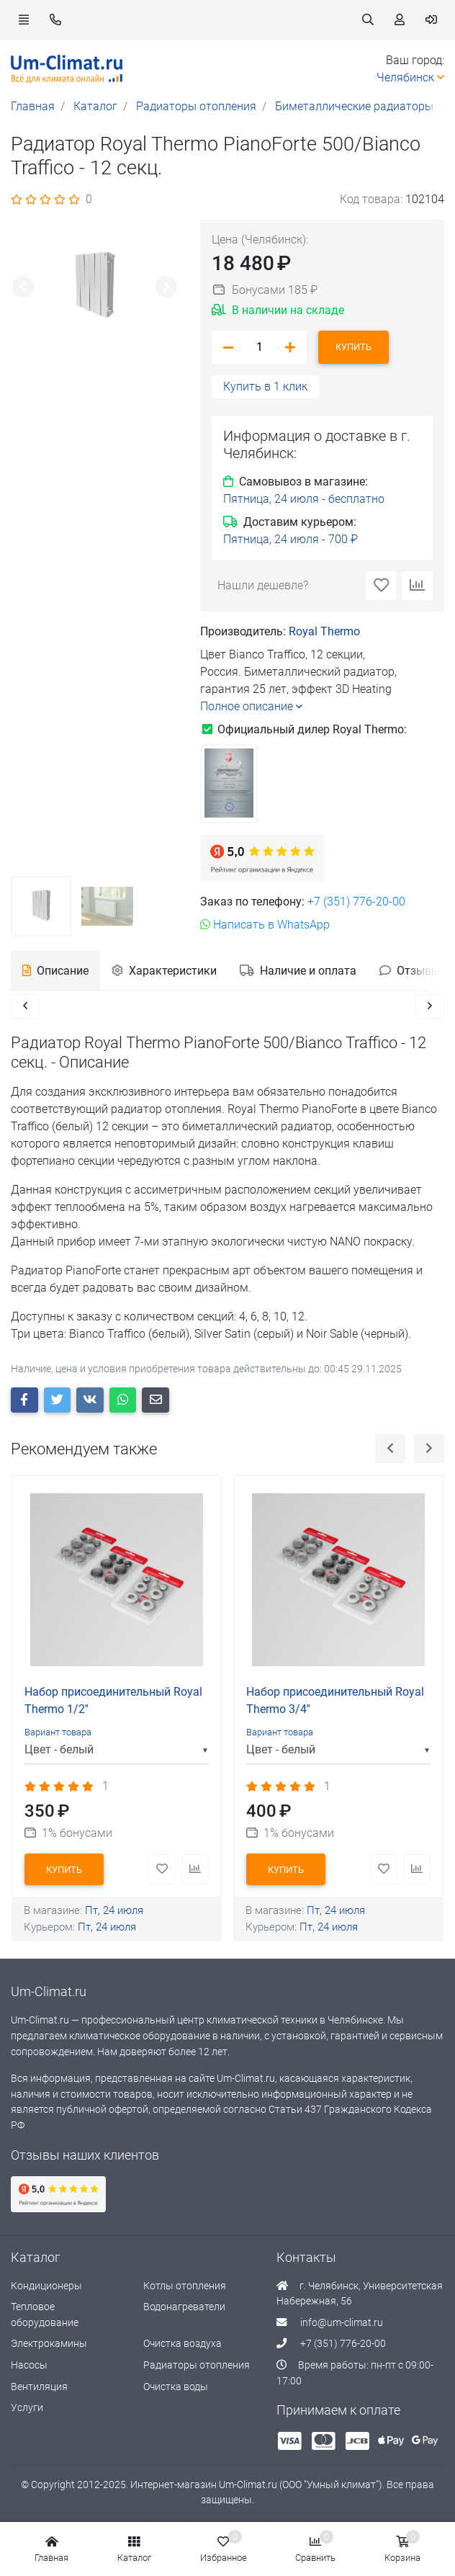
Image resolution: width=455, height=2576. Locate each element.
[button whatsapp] (123, 1401)
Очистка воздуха (182, 2345)
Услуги (27, 2409)
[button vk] (90, 1401)
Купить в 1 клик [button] (265, 386)
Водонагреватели (184, 2308)
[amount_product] (259, 347)
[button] (24, 20)
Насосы (29, 2367)
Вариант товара (57, 1733)
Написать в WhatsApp (265, 924)
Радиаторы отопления (196, 2367)
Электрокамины (49, 2345)
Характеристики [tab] (164, 971)
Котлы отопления (184, 2287)
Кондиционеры (46, 2287)
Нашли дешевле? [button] (262, 585)
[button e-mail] (155, 1401)
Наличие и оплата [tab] (298, 971)
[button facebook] (24, 1401)
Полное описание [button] (251, 706)
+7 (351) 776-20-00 (356, 901)
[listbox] (116, 1751)
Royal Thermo (324, 631)
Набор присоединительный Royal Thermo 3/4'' (335, 1701)
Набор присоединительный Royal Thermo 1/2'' (113, 1701)
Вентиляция (39, 2388)
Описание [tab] (55, 971)
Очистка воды (175, 2388)
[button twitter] (57, 1401)
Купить (353, 346)
